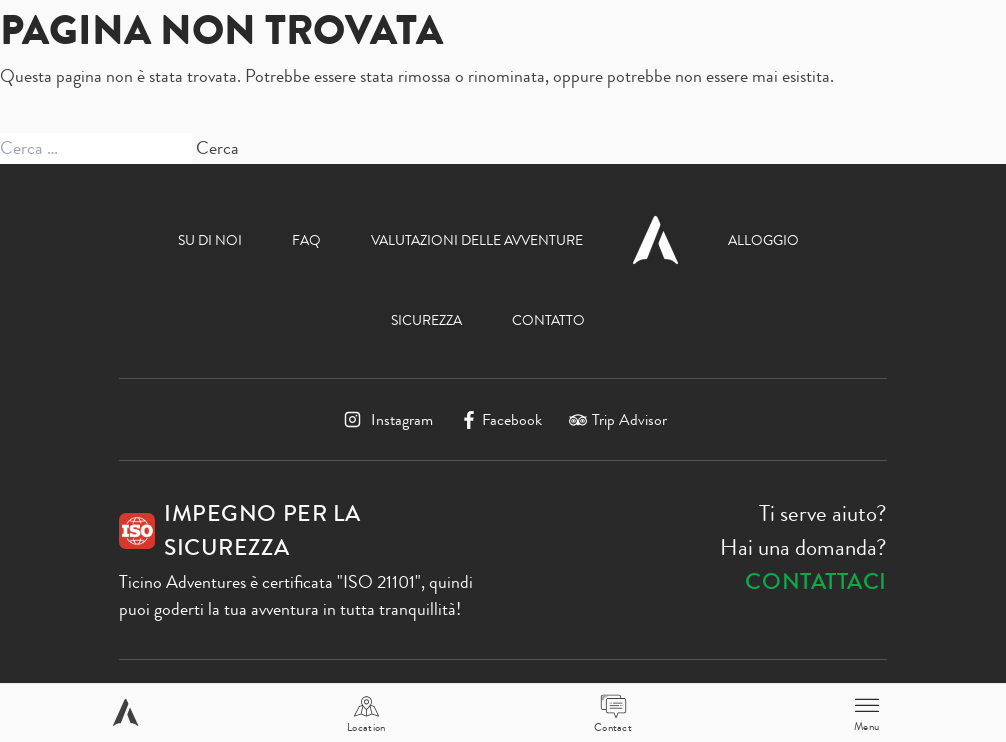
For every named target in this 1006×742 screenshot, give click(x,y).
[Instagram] (386, 419)
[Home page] (125, 712)
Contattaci (816, 581)
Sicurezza (426, 320)
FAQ (306, 240)
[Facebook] (501, 420)
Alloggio (763, 240)
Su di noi (210, 240)
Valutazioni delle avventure (477, 240)
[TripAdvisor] (618, 420)
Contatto (548, 320)
